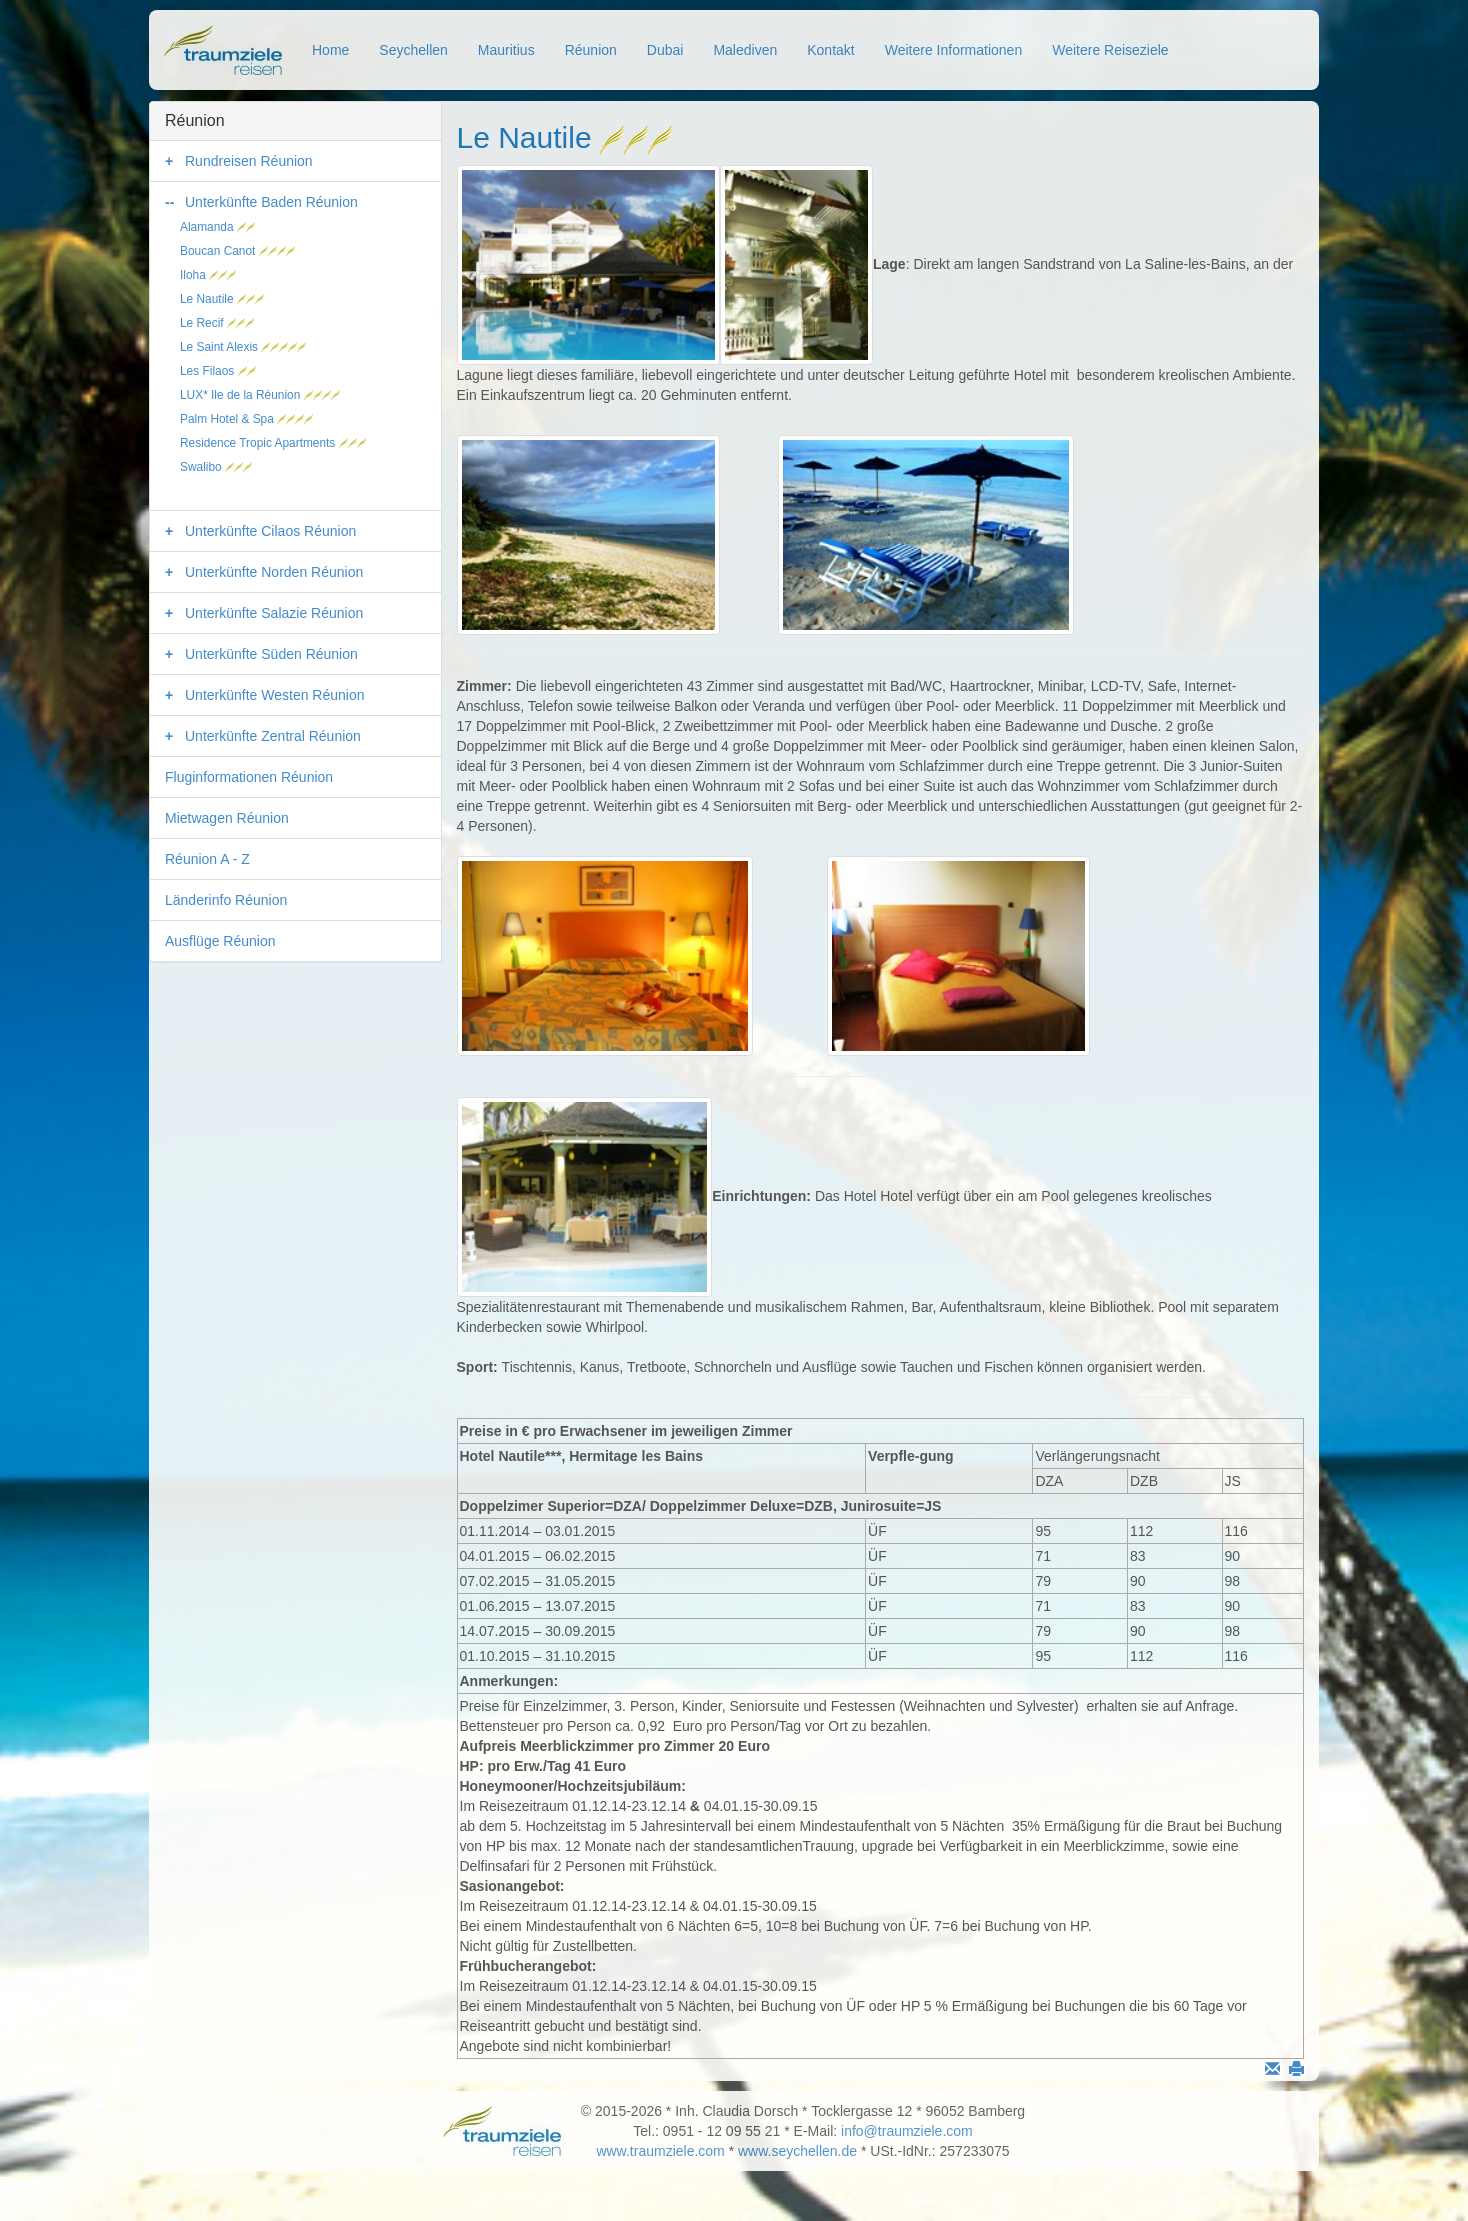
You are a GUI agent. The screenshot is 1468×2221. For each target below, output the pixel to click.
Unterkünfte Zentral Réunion (273, 736)
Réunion (591, 50)
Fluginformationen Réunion (249, 777)
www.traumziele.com (660, 2151)
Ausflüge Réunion (220, 941)
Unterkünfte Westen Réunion (275, 695)
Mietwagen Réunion (227, 818)
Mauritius (506, 50)
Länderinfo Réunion (226, 900)
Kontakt (830, 50)
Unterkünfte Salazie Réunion (274, 613)
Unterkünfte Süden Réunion (271, 654)
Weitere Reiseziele (1110, 50)
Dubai (665, 50)
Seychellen (413, 50)
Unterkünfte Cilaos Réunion (270, 531)
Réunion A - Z (207, 859)
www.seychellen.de (797, 2151)
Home (330, 50)
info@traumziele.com (907, 2131)
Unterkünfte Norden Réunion (274, 572)
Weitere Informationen (953, 50)
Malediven (745, 50)
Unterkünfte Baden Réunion (271, 202)
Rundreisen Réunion (249, 161)
